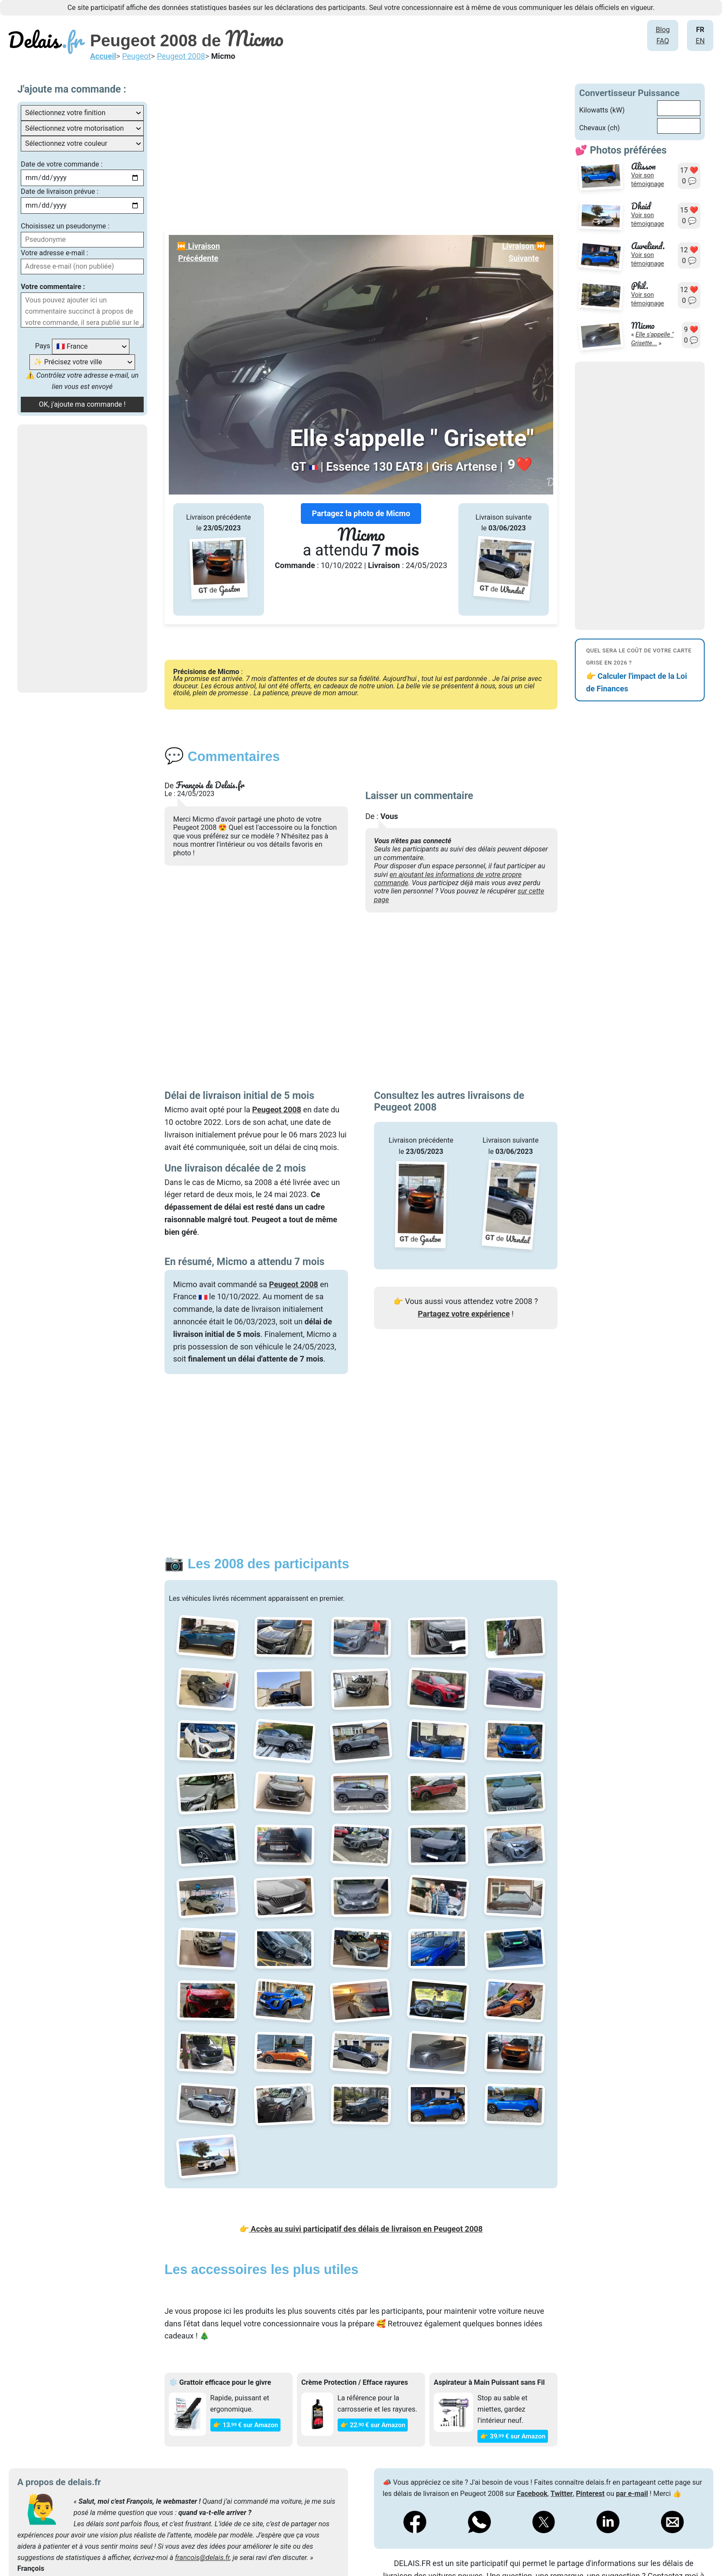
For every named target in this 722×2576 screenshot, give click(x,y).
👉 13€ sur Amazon (245, 2425)
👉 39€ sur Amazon (512, 2436)
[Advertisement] (82, 558)
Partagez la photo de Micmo (361, 513)
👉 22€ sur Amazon (373, 2425)
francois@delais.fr (202, 2558)
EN (700, 41)
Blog (663, 30)
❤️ (520, 465)
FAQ (662, 41)
